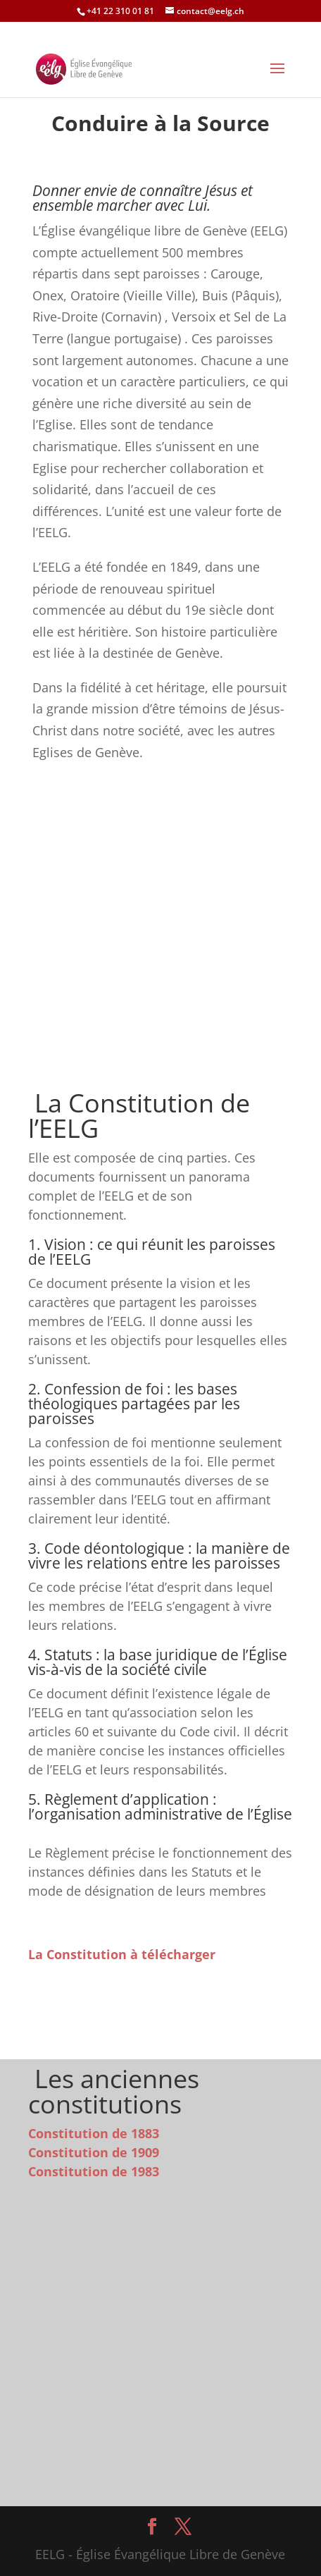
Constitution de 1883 (93, 2133)
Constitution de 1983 (93, 2171)
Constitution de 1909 (93, 2152)
